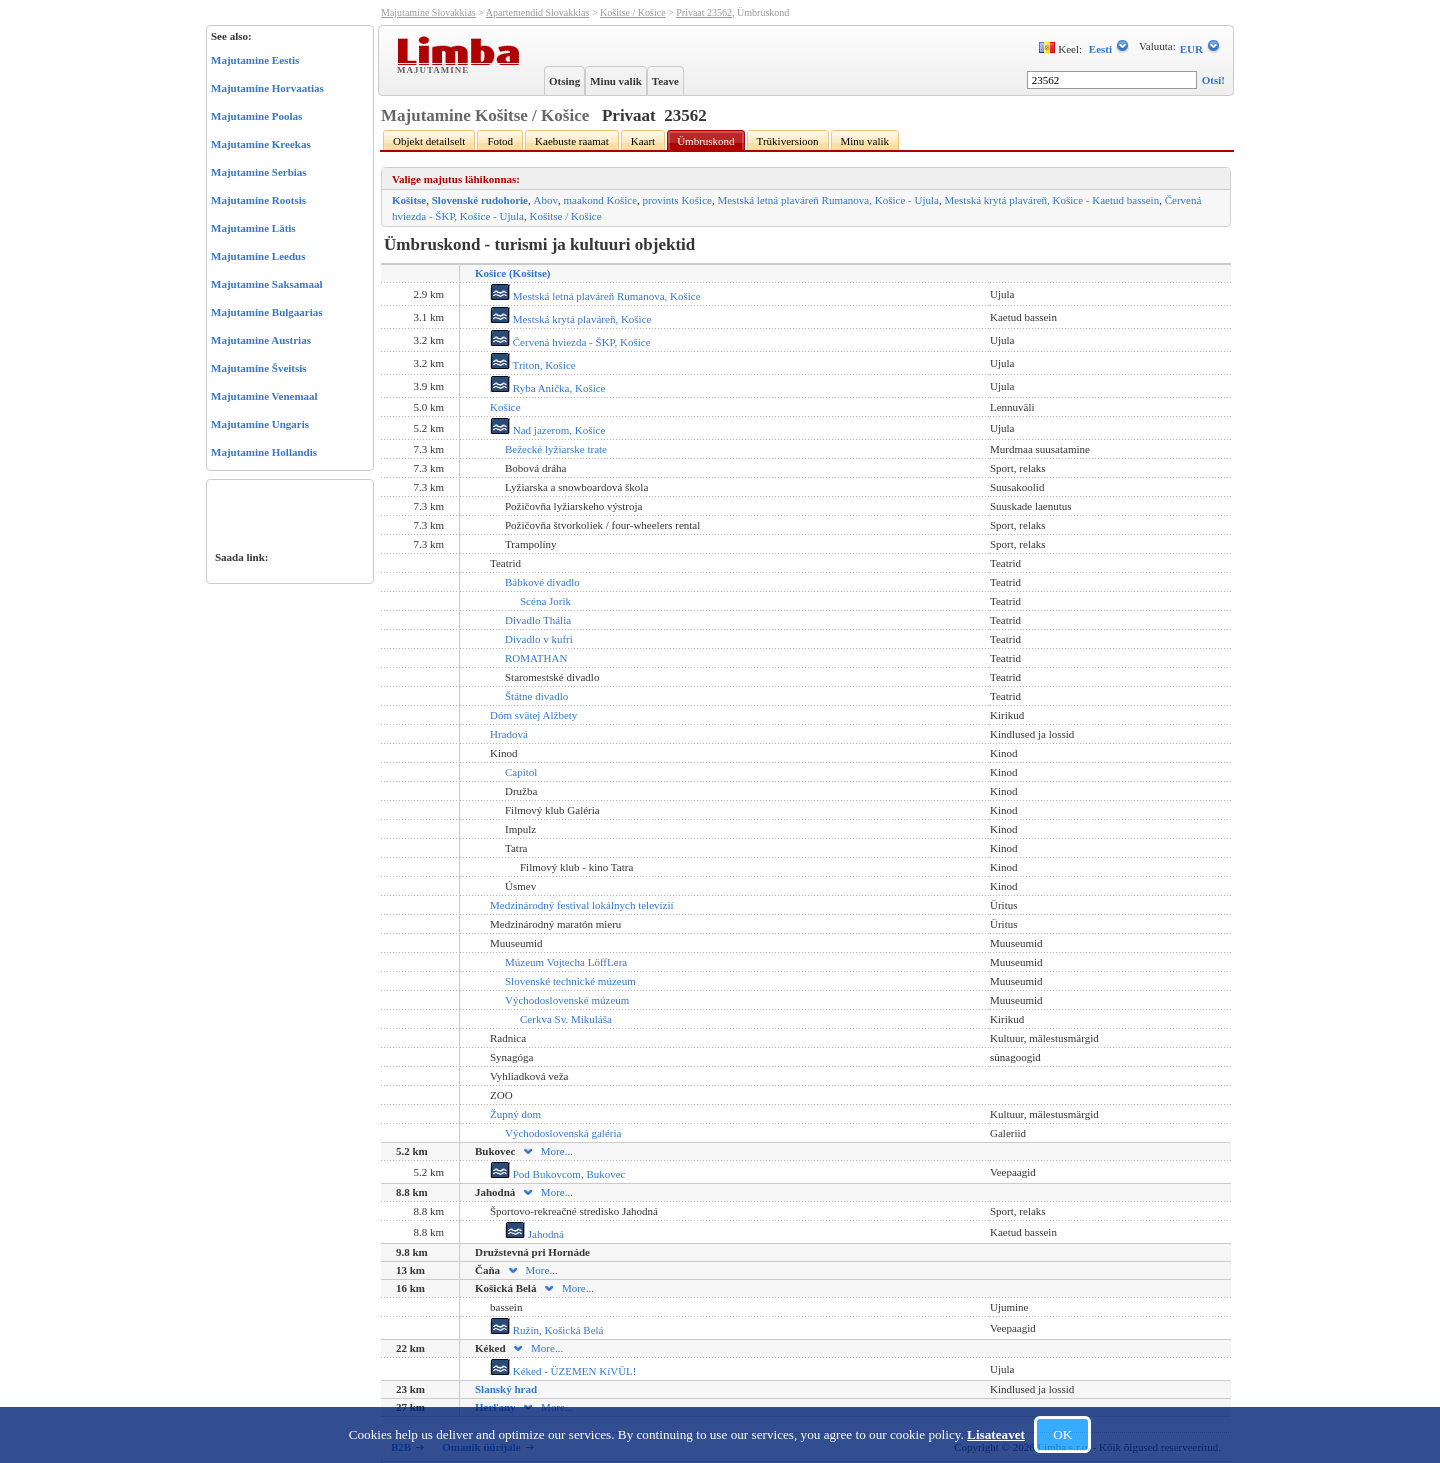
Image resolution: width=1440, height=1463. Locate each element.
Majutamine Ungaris (260, 424)
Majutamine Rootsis (258, 200)
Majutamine (435, 69)
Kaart (643, 141)
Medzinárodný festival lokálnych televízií (582, 905)
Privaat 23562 (704, 12)
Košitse (409, 200)
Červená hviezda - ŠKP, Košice (570, 342)
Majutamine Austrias (261, 340)
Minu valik (616, 81)
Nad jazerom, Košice (547, 430)
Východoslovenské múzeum (567, 1000)
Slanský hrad (506, 1389)
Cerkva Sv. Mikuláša (566, 1019)
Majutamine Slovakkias (428, 12)
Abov (546, 200)
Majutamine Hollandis (264, 452)
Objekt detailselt (429, 141)
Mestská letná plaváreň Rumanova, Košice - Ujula (827, 200)
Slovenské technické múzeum (570, 981)
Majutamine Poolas (256, 116)
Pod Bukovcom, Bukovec (558, 1174)
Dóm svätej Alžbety (533, 715)
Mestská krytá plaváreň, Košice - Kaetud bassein (1051, 200)
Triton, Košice (533, 365)
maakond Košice (600, 200)
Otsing (564, 81)
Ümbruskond (705, 141)
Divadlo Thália (538, 620)
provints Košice (677, 200)
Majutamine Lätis (253, 228)
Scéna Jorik (545, 601)
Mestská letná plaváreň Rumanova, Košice (595, 296)
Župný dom (515, 1114)
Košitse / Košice (633, 12)
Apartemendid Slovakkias (538, 12)
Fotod (500, 141)
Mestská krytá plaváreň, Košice (570, 319)
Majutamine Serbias (259, 172)
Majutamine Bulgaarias (267, 312)
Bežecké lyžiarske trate (556, 449)
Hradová (509, 734)
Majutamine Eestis (255, 60)
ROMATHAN (536, 658)
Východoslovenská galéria (563, 1133)
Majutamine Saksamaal (267, 284)
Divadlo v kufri (539, 639)
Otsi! (1213, 80)
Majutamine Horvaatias (267, 88)
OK (1062, 1434)
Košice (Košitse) (512, 273)
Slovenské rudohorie (480, 200)
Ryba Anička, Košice (547, 388)
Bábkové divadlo (542, 582)
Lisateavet (996, 1434)
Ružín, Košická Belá (546, 1330)
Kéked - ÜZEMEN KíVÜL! (563, 1371)
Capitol (521, 772)
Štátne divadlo (536, 696)
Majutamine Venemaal (264, 396)
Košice (505, 407)
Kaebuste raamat (572, 141)
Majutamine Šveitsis (259, 368)
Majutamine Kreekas (261, 144)
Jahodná (534, 1234)
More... (547, 1151)
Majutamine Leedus (258, 256)
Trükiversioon (788, 141)
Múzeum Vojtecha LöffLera (566, 962)
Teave (665, 81)
